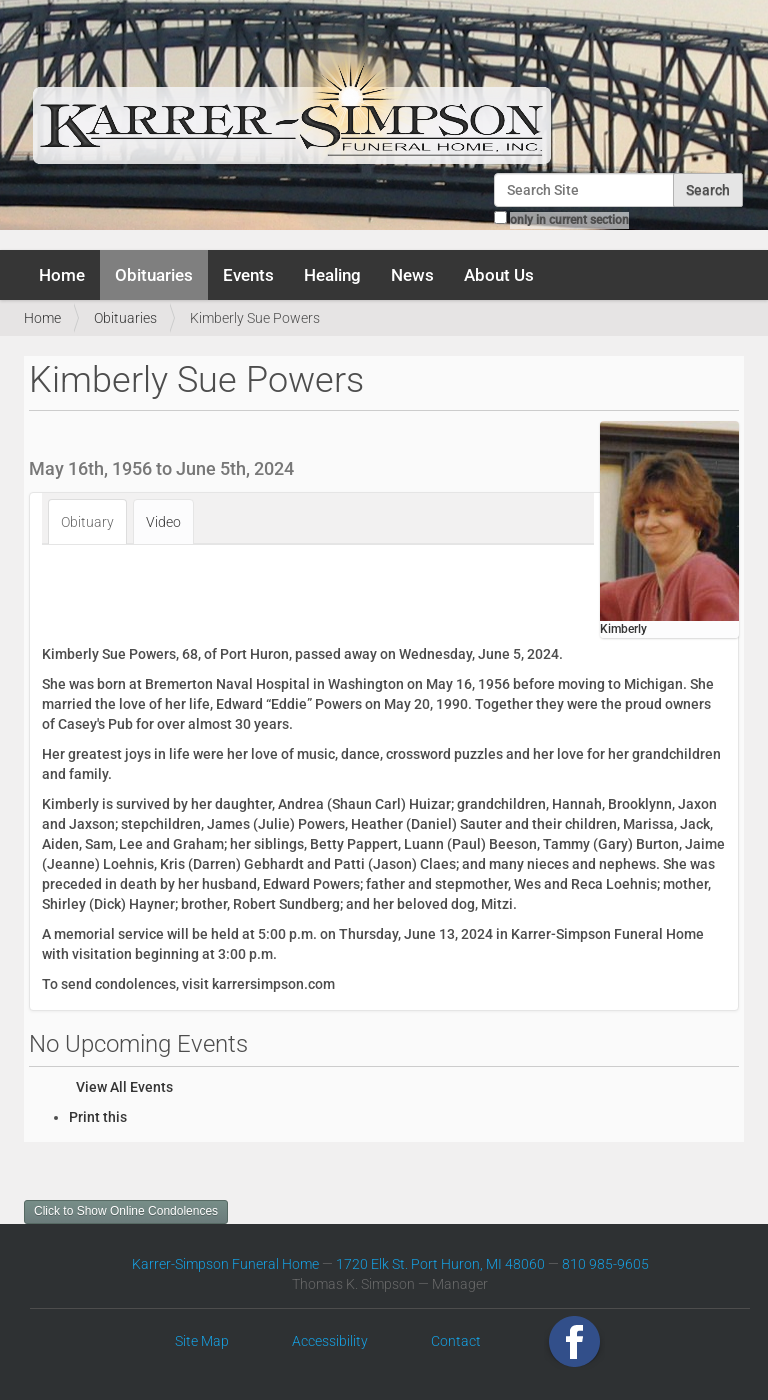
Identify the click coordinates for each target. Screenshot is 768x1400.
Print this (98, 1117)
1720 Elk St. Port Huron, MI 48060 (440, 1264)
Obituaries (154, 275)
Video (163, 522)
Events (248, 275)
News (412, 275)
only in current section (569, 220)
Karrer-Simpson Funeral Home (225, 1264)
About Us (499, 275)
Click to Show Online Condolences (126, 1211)
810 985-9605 (605, 1264)
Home (62, 275)
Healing (332, 275)
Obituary (87, 522)
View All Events (124, 1087)
